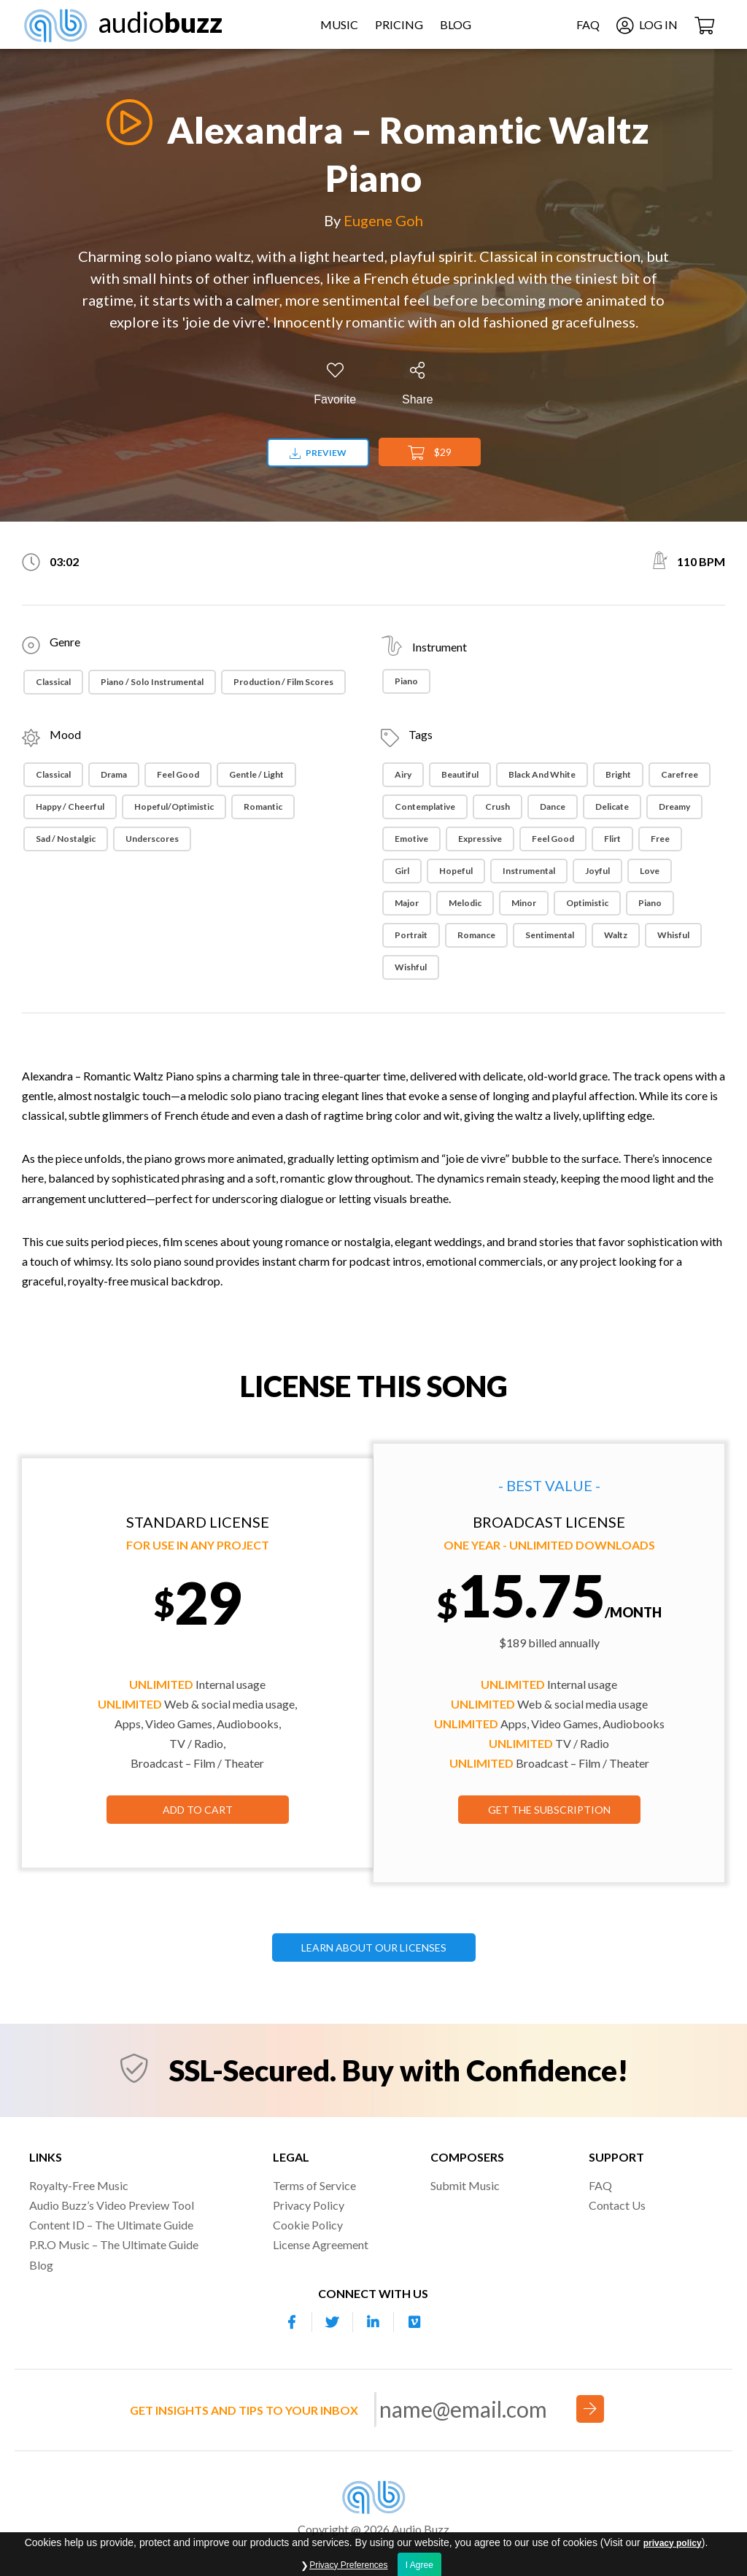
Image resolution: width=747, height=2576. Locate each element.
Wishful (411, 967)
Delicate (612, 806)
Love (649, 870)
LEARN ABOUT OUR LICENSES (373, 1947)
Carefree (679, 774)
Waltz (615, 934)
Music (339, 24)
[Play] (125, 122)
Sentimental (549, 934)
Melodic (465, 902)
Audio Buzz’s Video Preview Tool (111, 2205)
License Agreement (320, 2244)
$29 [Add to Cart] (430, 453)
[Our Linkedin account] (373, 2322)
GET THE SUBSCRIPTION (549, 1809)
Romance (476, 934)
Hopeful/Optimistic (174, 806)
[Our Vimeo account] (414, 2322)
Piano (406, 681)
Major (407, 902)
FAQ (588, 24)
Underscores (152, 838)
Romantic (263, 806)
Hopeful (456, 870)
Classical (53, 681)
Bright (618, 774)
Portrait (411, 934)
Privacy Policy (308, 2205)
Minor (523, 902)
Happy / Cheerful (70, 806)
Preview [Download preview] (318, 452)
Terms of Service (314, 2185)
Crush (497, 806)
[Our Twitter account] (332, 2322)
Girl (402, 870)
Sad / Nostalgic (66, 838)
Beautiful (460, 774)
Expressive (480, 838)
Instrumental (529, 870)
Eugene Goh (383, 220)
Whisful (673, 934)
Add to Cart (198, 1809)
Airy (403, 774)
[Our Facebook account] (291, 2322)
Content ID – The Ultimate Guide (111, 2225)
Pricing (399, 24)
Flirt (612, 838)
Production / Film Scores (283, 681)
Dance (552, 806)
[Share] (418, 384)
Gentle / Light (256, 774)
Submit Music (465, 2185)
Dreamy (674, 806)
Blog (455, 24)
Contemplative (425, 806)
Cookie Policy (308, 2225)
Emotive (411, 838)
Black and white (542, 774)
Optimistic (587, 902)
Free (660, 838)
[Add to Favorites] (334, 384)
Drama (114, 774)
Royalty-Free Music (78, 2185)
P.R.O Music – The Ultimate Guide (113, 2244)
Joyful (597, 870)
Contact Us (617, 2205)
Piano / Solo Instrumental (152, 681)
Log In (647, 24)
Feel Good (178, 774)
